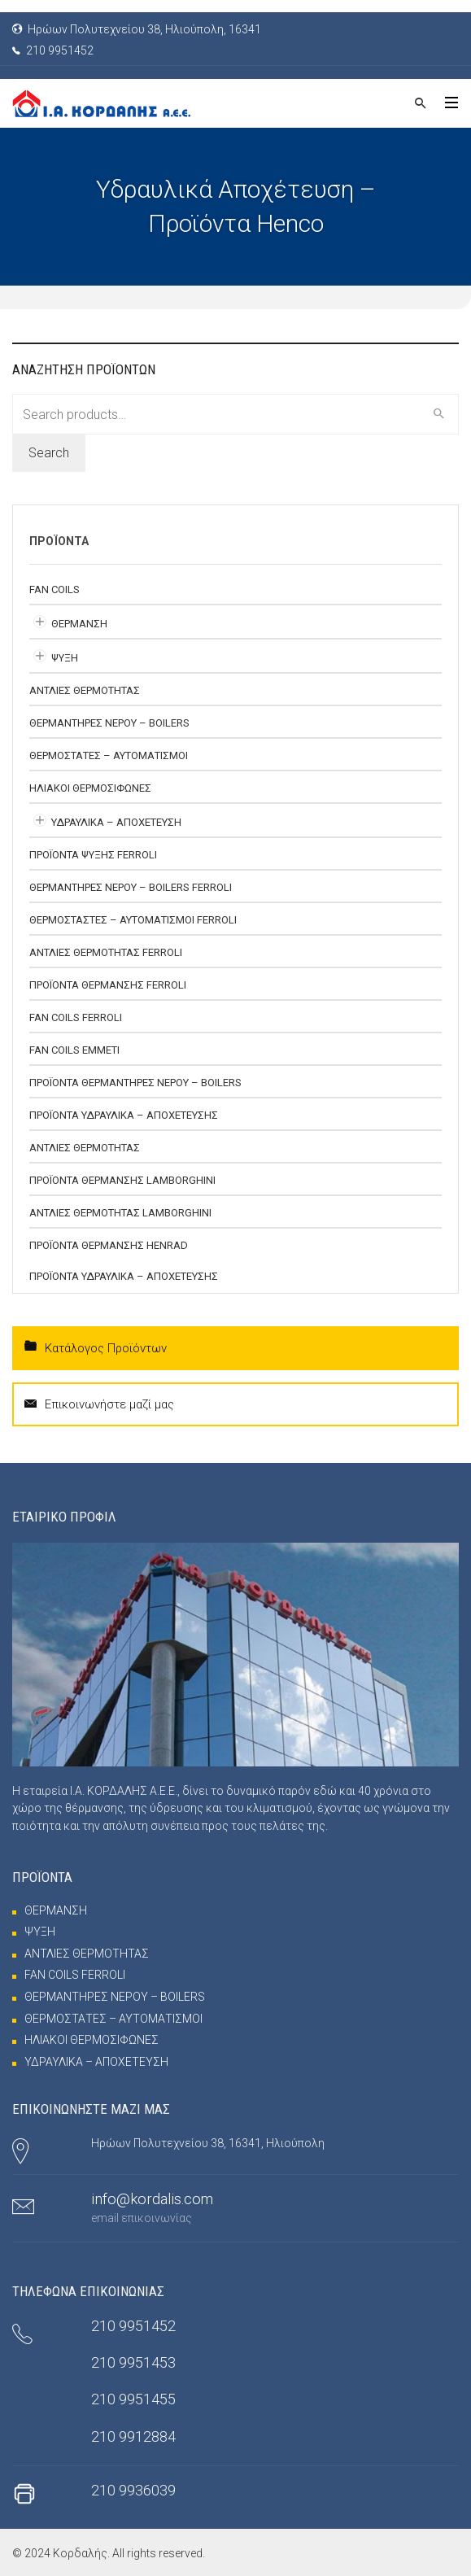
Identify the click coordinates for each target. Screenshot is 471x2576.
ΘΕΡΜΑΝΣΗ (79, 624)
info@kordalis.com (152, 2198)
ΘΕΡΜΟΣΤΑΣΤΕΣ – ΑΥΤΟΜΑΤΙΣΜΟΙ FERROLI (133, 920)
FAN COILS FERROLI (75, 1017)
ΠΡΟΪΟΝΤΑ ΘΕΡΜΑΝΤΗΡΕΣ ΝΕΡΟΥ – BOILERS (135, 1082)
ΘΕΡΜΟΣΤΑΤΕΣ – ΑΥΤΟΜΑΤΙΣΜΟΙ (108, 755)
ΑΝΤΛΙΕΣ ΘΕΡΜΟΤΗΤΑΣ (84, 690)
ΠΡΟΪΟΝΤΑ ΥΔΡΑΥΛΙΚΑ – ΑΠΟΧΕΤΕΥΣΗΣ (123, 1115)
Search (48, 453)
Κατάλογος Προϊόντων (95, 1347)
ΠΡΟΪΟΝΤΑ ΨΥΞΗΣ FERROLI (93, 855)
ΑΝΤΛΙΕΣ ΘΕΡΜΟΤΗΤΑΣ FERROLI (105, 952)
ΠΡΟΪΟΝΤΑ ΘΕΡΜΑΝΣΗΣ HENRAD (108, 1245)
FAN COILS (54, 589)
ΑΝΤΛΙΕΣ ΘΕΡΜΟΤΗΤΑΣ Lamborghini (120, 1213)
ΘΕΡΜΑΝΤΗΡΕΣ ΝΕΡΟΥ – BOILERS (109, 723)
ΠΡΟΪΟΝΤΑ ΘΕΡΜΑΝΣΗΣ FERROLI (107, 985)
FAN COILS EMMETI (74, 1050)
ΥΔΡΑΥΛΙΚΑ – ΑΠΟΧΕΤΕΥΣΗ (116, 822)
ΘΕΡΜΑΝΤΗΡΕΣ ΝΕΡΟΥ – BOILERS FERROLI (130, 887)
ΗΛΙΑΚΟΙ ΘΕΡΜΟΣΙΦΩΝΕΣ (90, 788)
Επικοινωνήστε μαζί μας (99, 1404)
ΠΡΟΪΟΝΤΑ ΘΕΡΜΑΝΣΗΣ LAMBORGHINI (122, 1180)
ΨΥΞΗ (64, 658)
